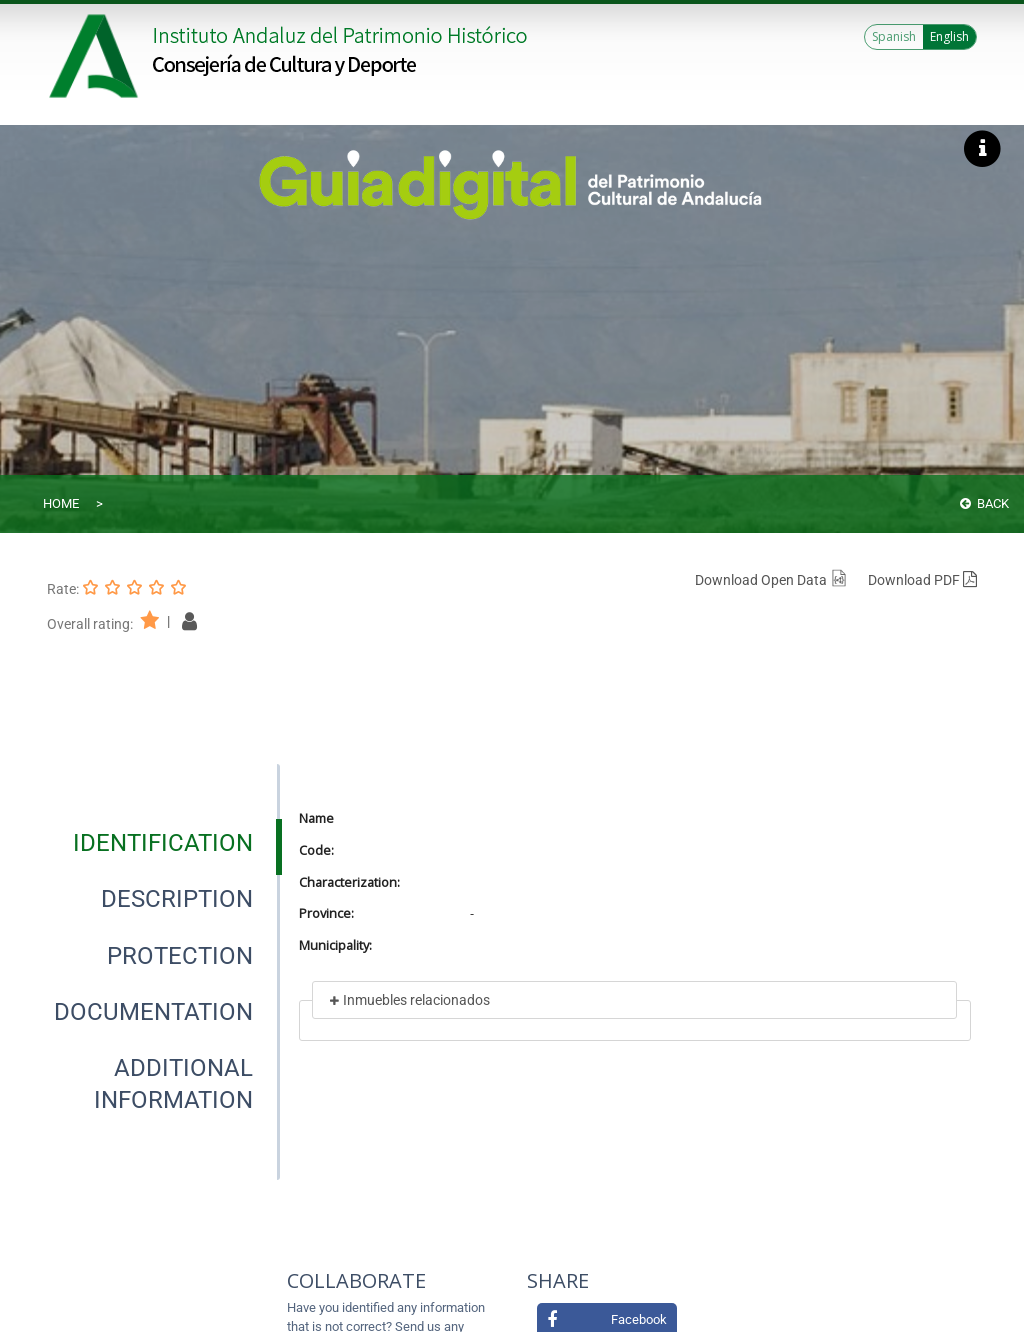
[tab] (163, 843)
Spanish (894, 36)
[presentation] (162, 843)
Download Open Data (771, 580)
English (949, 36)
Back (984, 503)
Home (61, 503)
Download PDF (922, 580)
